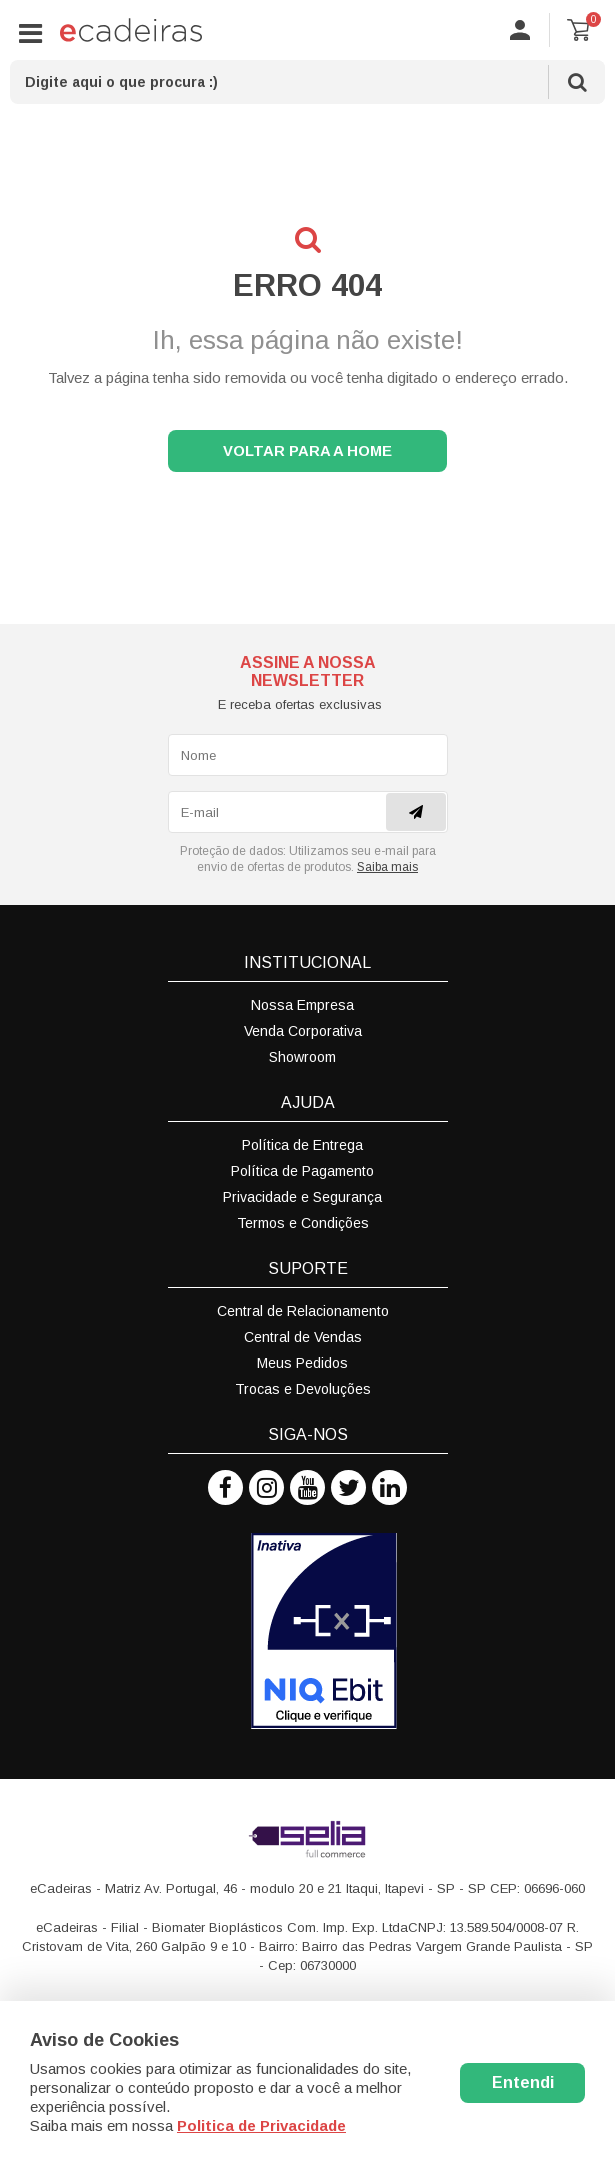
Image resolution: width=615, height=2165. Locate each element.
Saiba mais (387, 867)
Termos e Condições (303, 1223)
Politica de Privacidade (261, 2125)
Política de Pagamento (302, 1171)
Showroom (302, 1057)
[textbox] (307, 82)
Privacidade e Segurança (302, 1197)
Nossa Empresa (302, 1005)
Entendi (523, 2082)
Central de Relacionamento (303, 1311)
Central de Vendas (303, 1337)
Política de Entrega (302, 1145)
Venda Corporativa (303, 1031)
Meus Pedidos (302, 1363)
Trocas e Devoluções (303, 1389)
